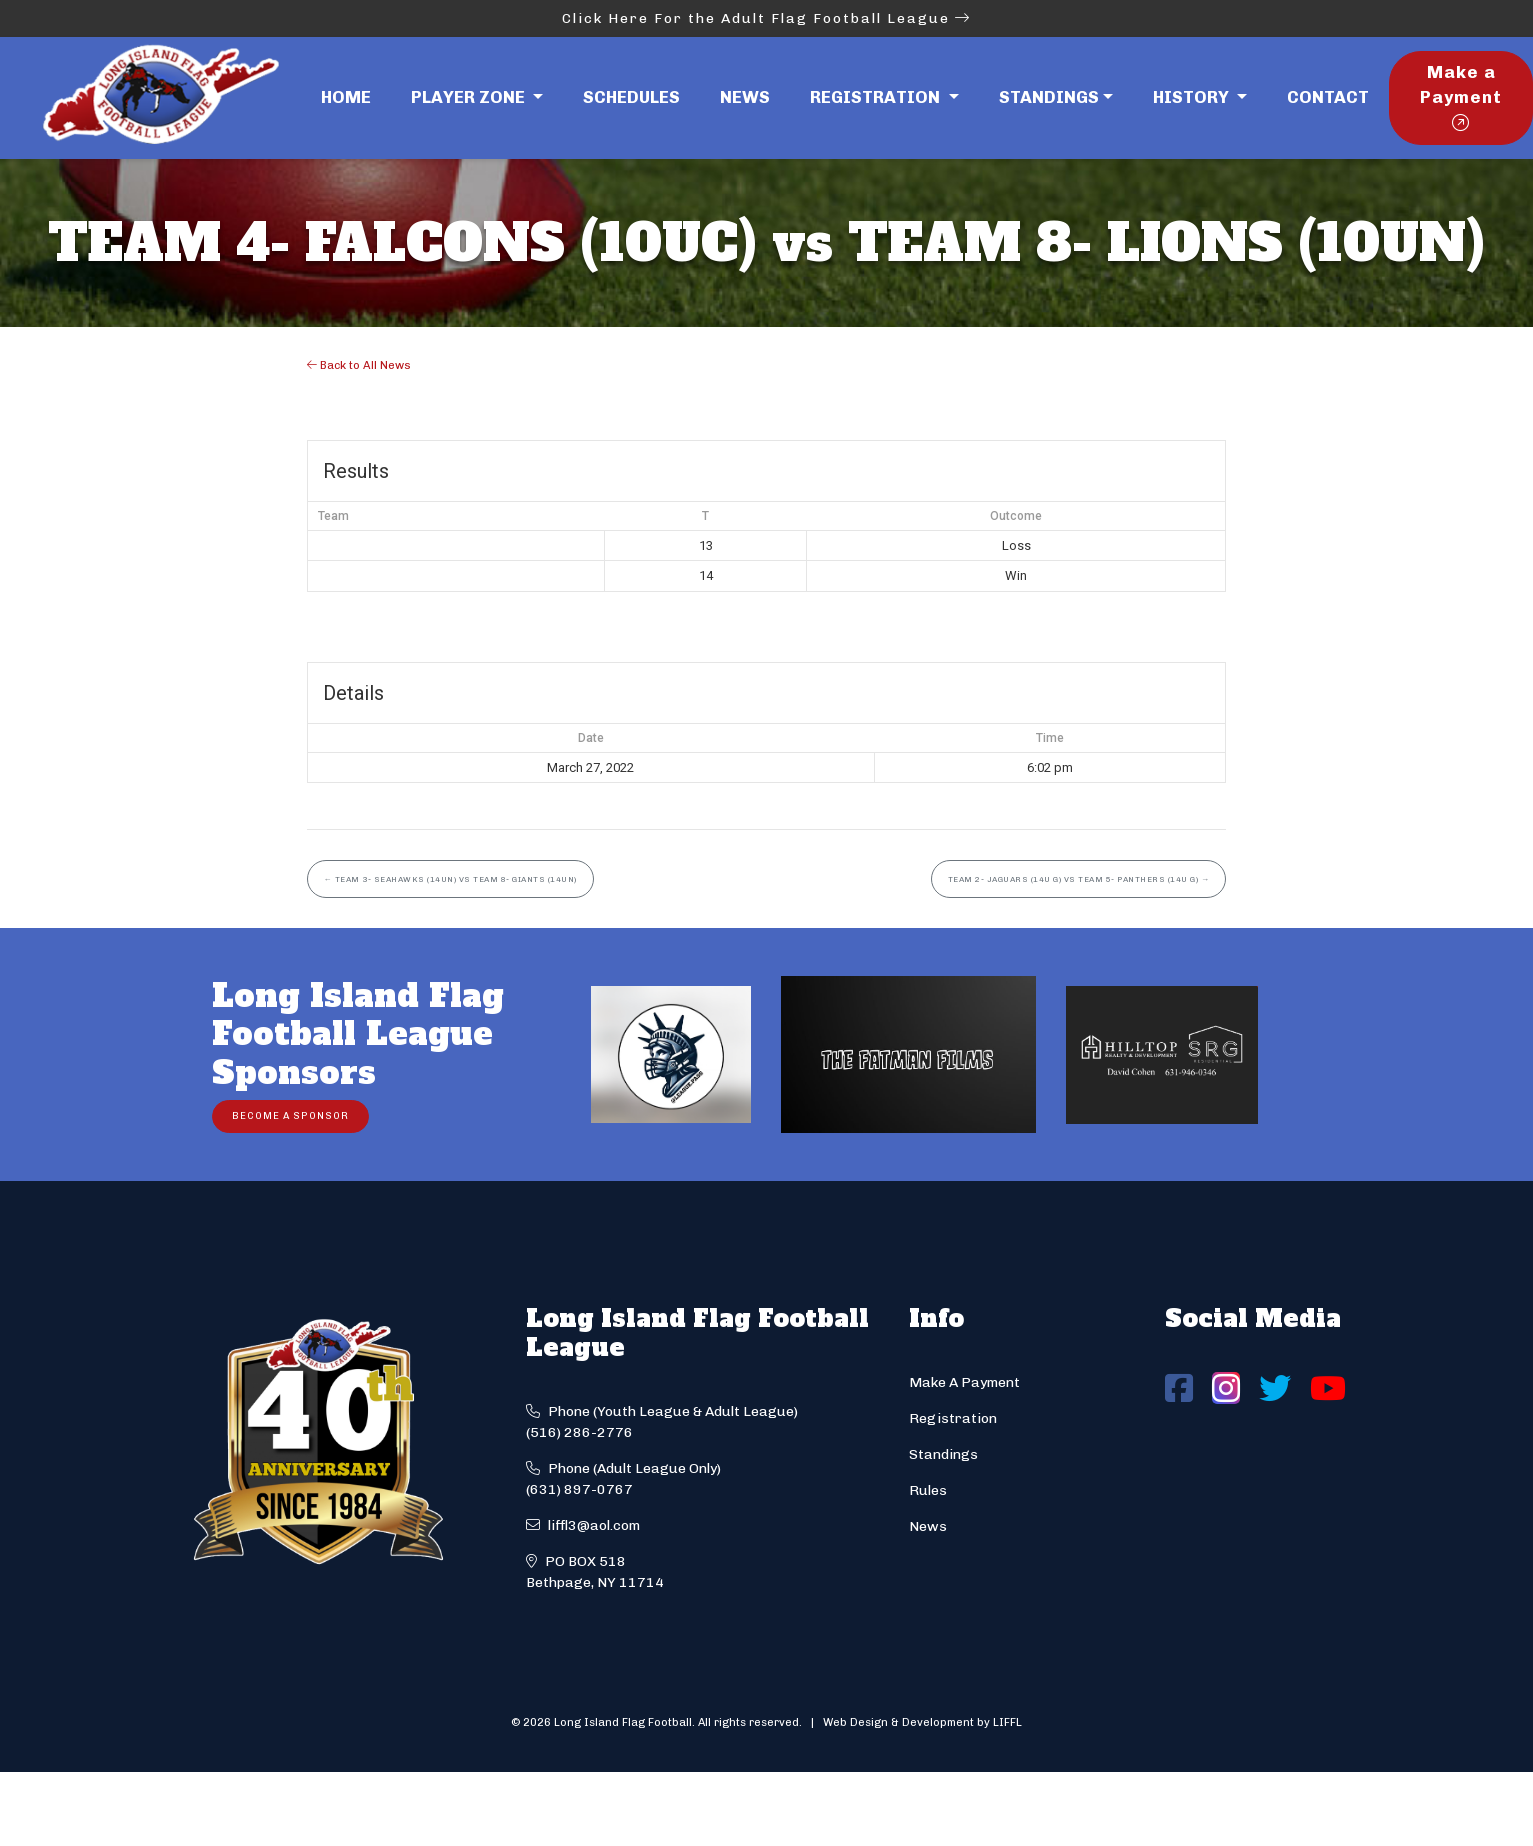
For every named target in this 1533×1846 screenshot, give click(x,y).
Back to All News (359, 365)
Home (346, 97)
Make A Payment (964, 1382)
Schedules (631, 97)
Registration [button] (877, 97)
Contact (1328, 97)
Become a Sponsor (290, 1115)
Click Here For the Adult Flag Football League (766, 18)
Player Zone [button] (470, 97)
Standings (1049, 97)
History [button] (1193, 97)
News (745, 97)
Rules (928, 1490)
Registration (953, 1418)
